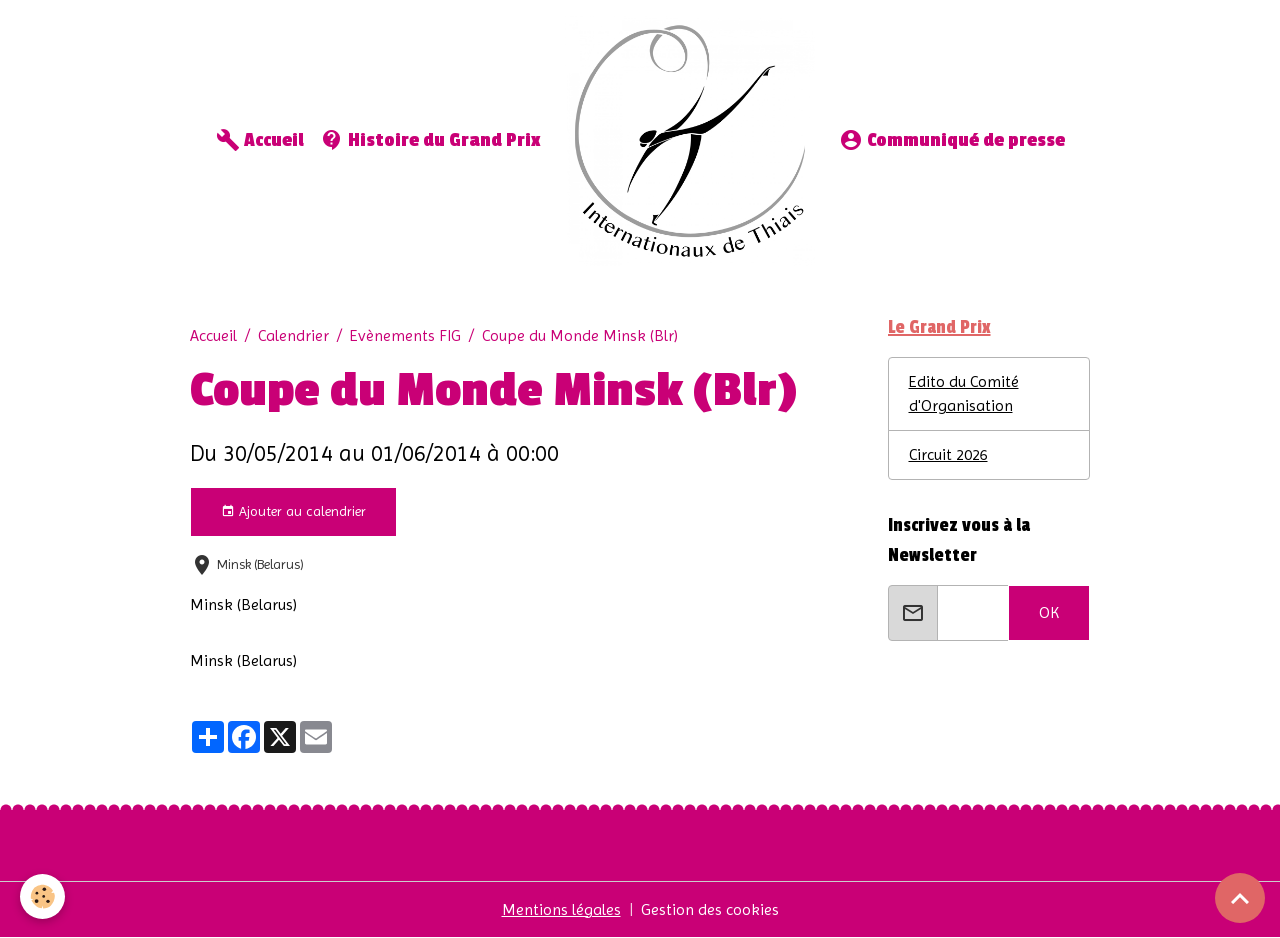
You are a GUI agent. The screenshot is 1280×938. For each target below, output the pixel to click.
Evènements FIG (405, 335)
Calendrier (293, 335)
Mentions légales (561, 909)
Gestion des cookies (710, 909)
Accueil (260, 140)
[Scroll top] (1240, 898)
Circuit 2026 (948, 454)
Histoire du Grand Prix (430, 140)
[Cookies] (42, 896)
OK (1049, 612)
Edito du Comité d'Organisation (964, 393)
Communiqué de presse (952, 140)
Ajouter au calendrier (293, 512)
